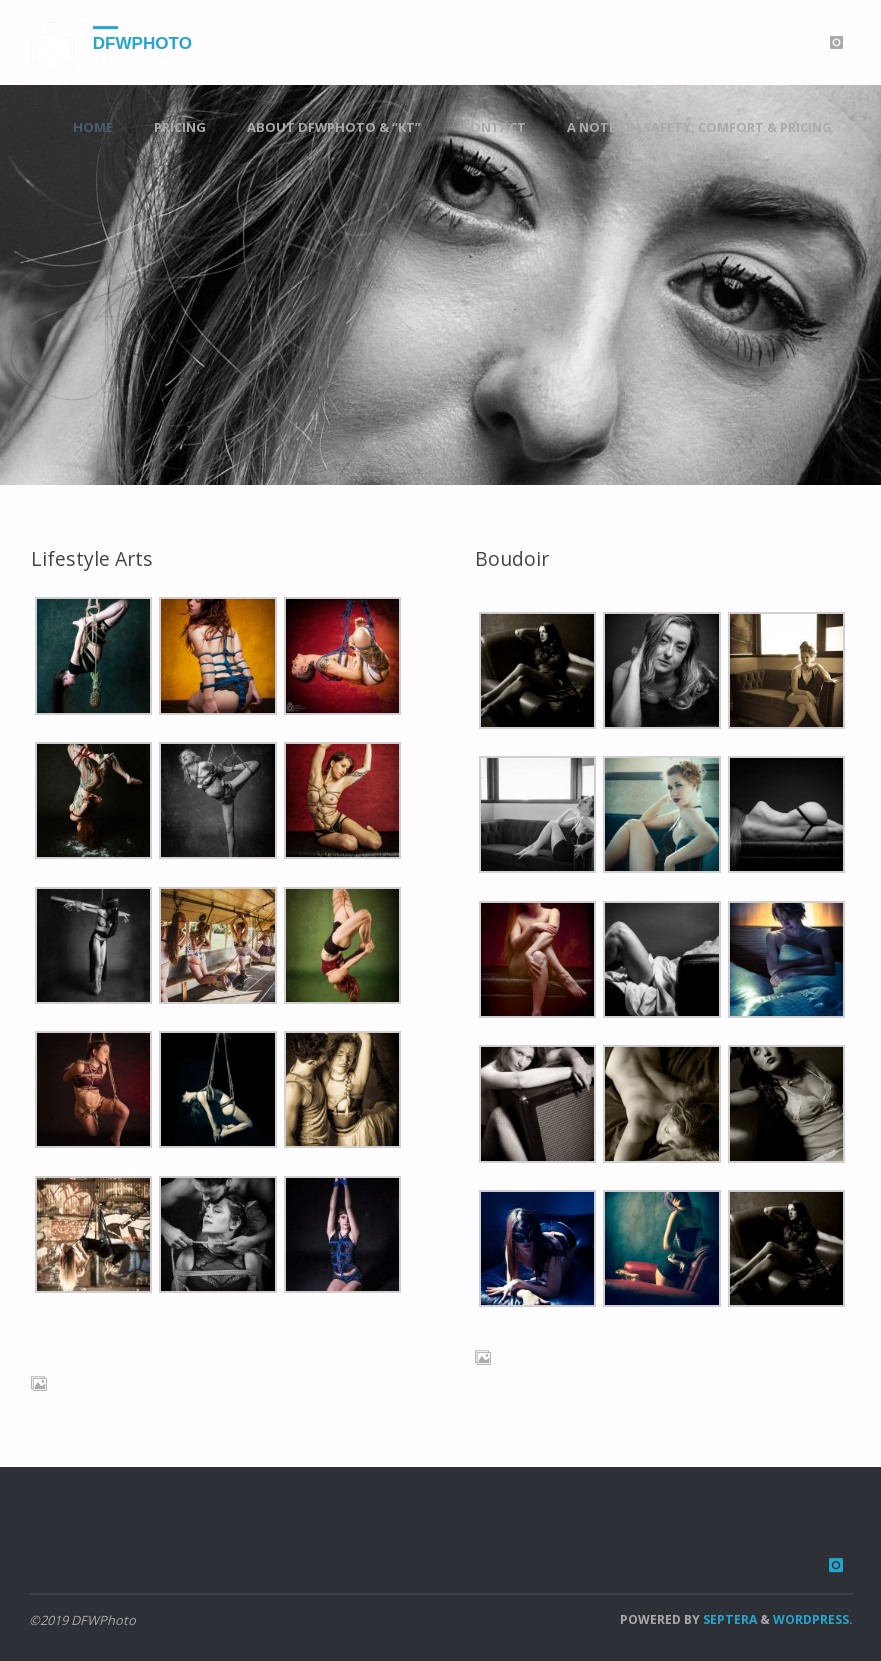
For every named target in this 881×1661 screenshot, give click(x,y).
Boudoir (512, 558)
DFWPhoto (142, 43)
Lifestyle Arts (91, 558)
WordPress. (813, 1619)
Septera (728, 1619)
